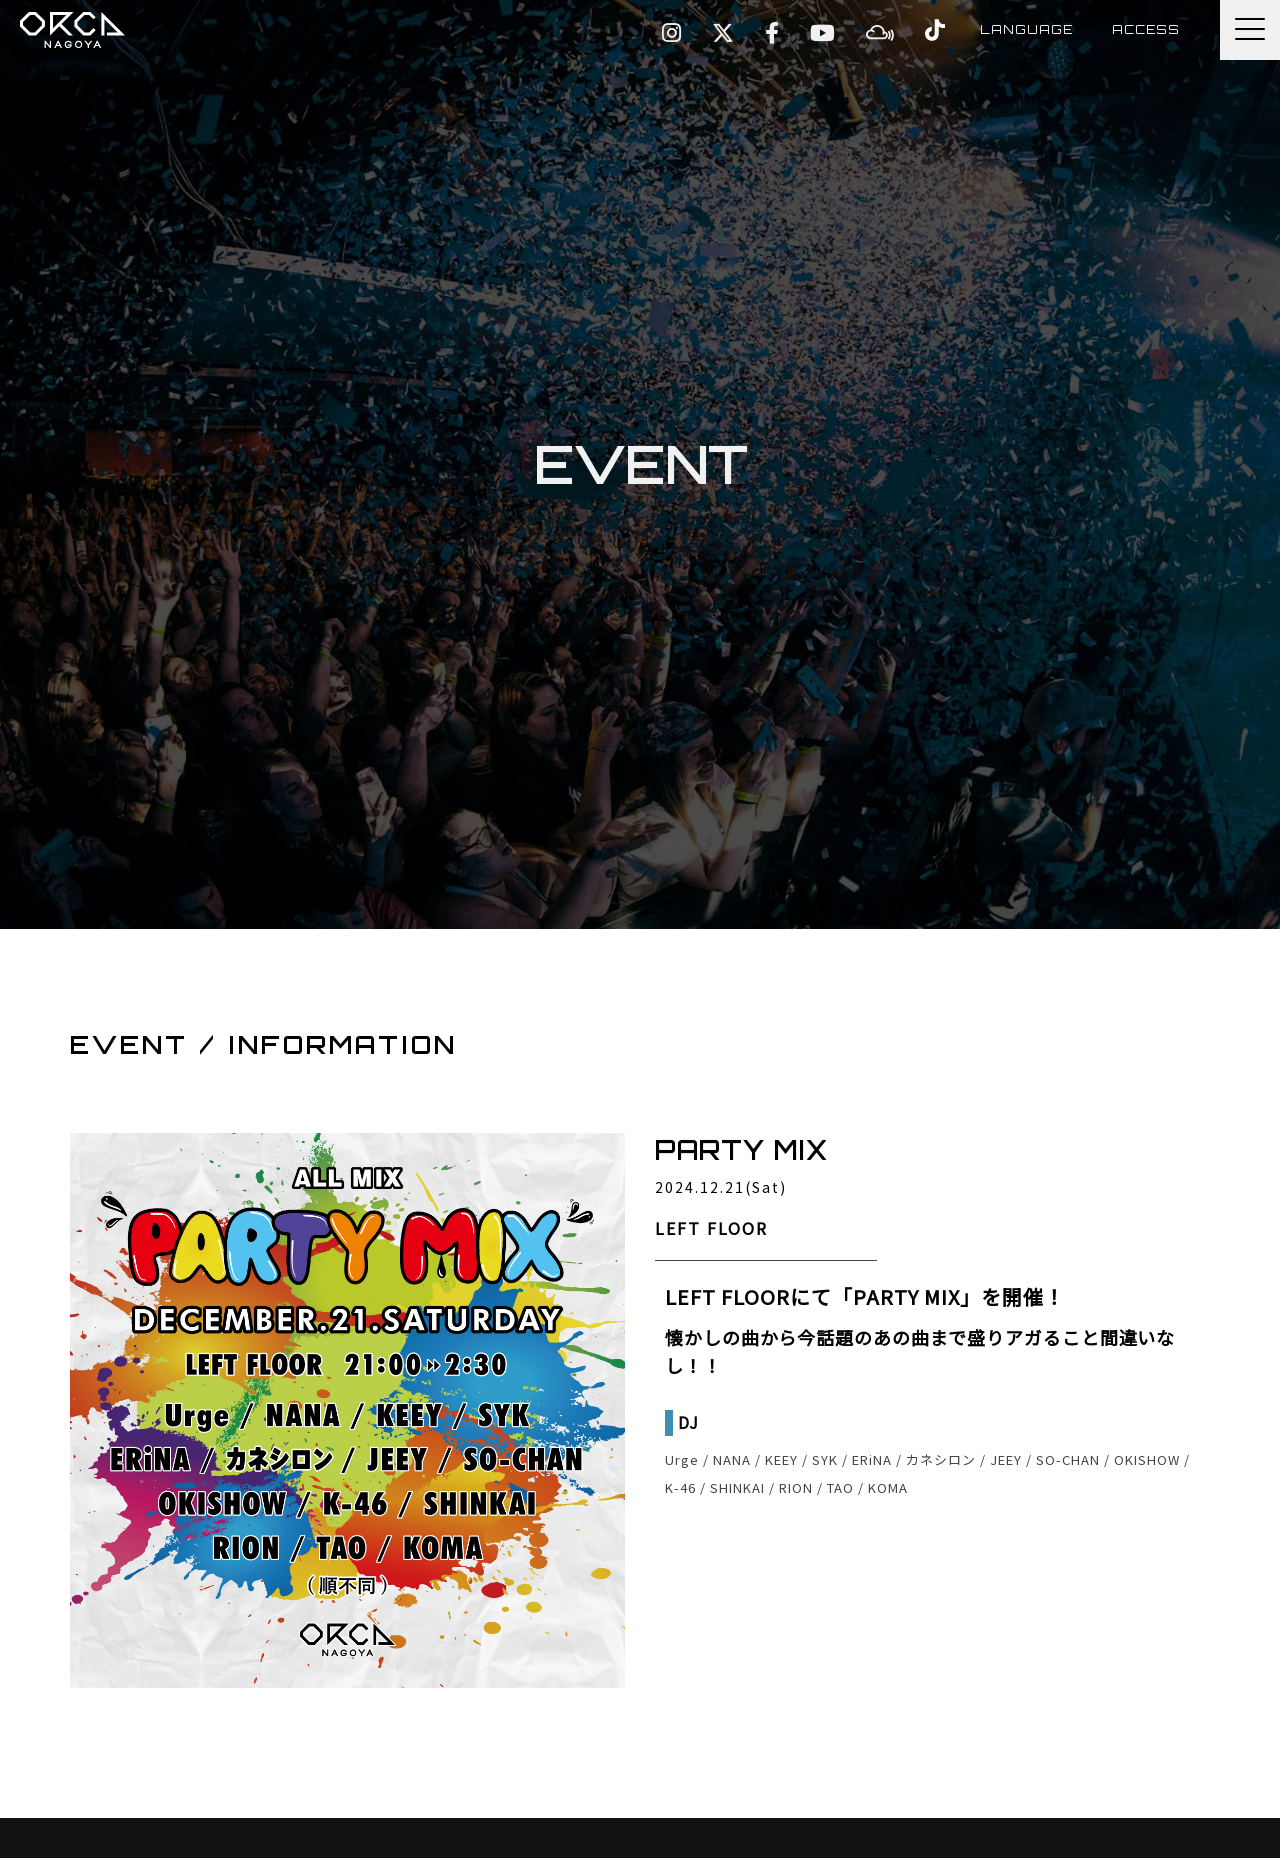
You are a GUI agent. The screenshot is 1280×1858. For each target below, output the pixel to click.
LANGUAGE (1024, 29)
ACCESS (1145, 29)
